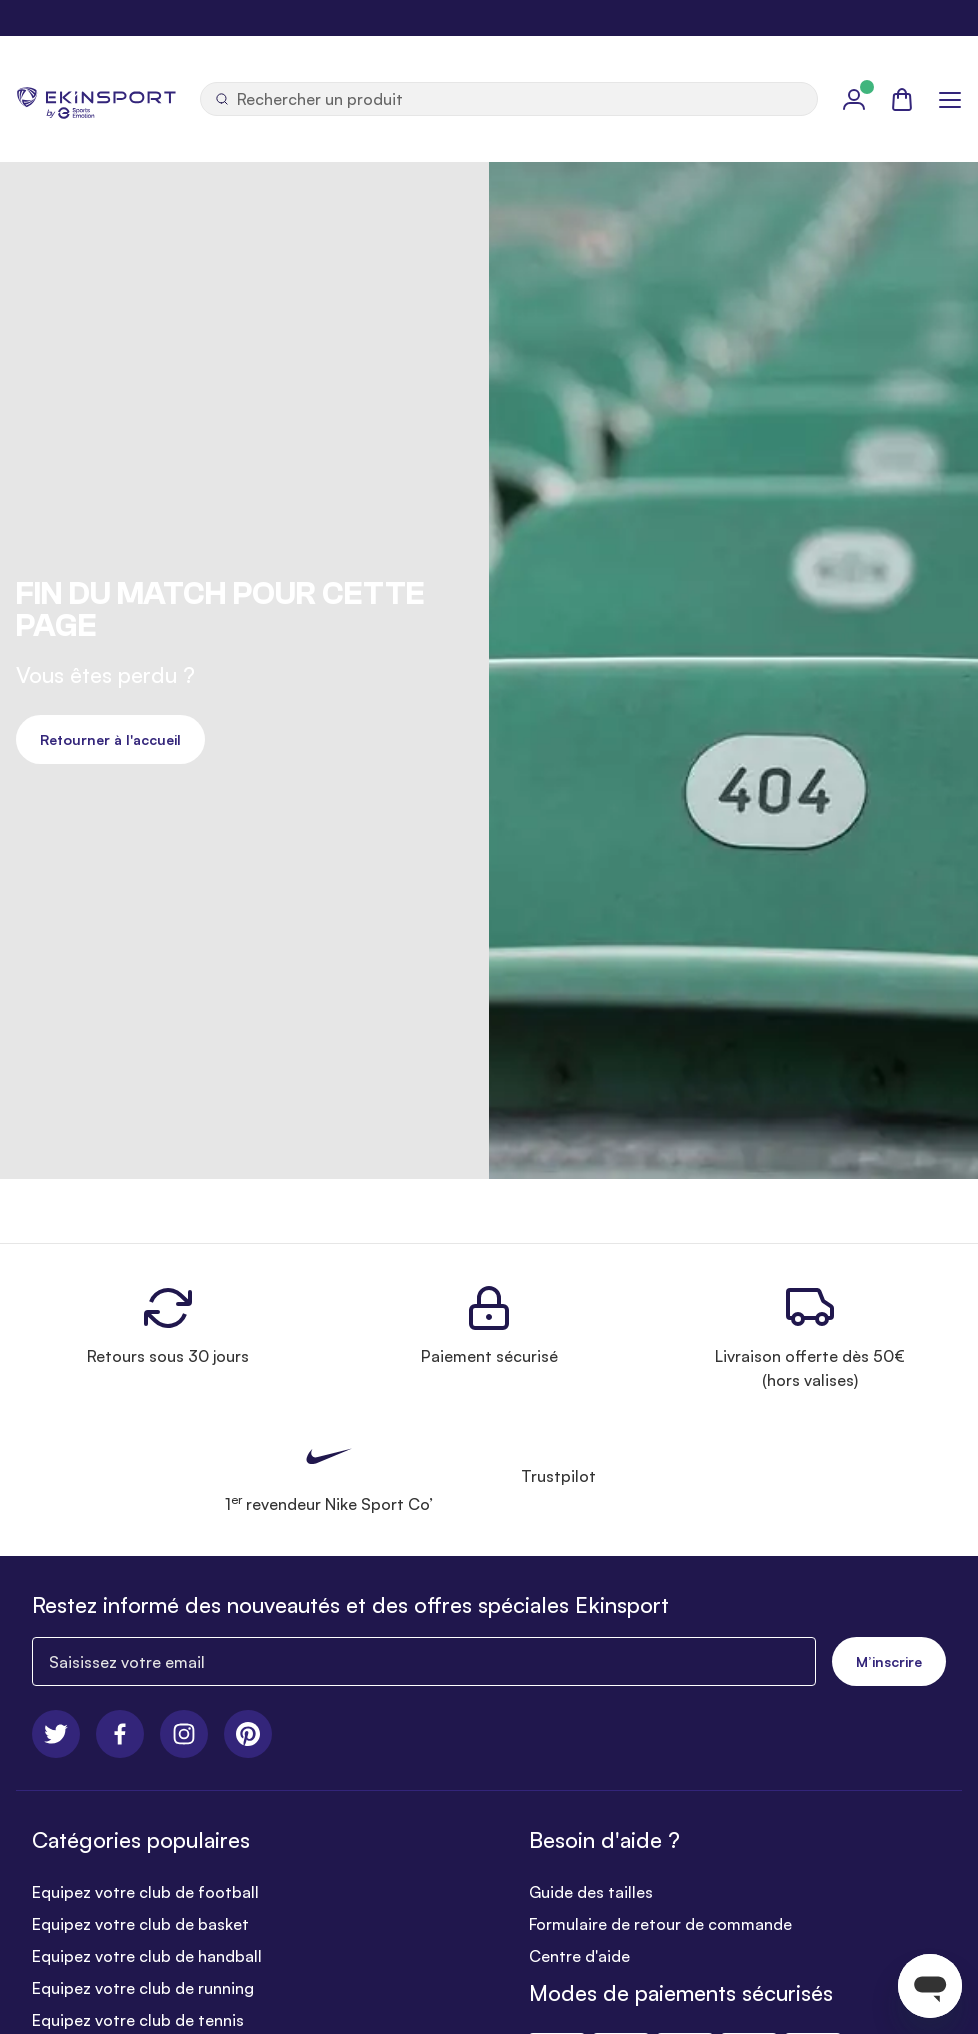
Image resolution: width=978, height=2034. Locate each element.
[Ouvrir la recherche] (509, 99)
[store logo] (96, 99)
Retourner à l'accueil (110, 739)
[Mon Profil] (854, 99)
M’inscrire (889, 1661)
